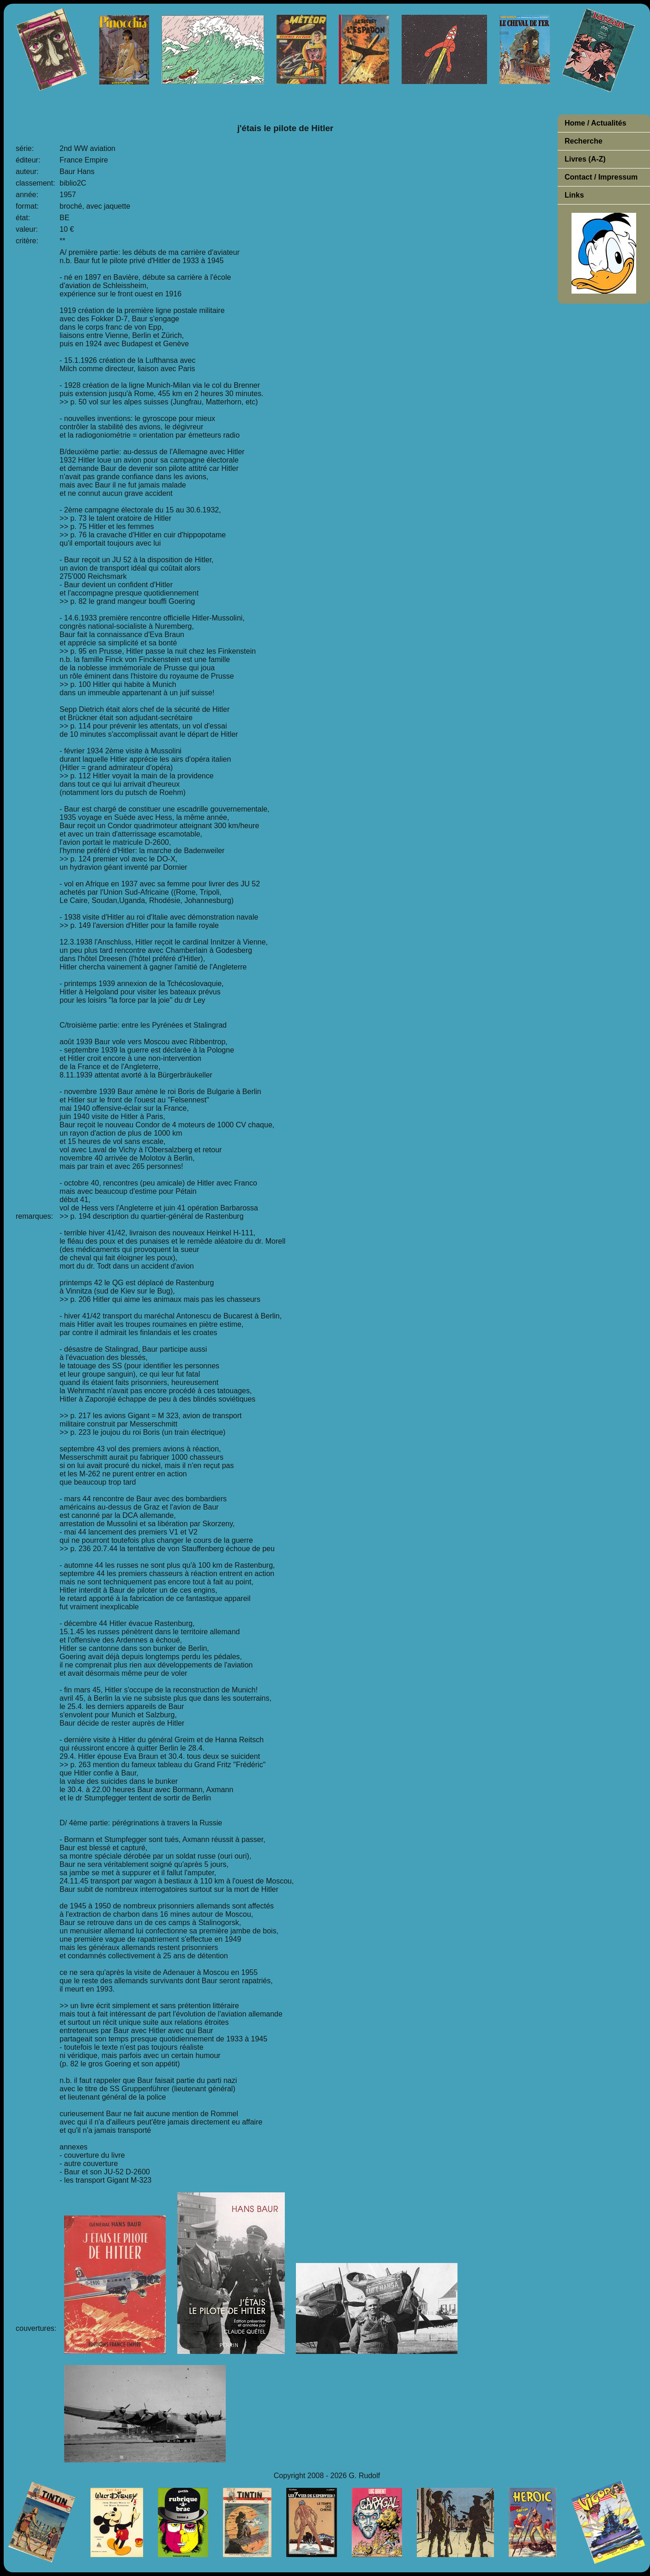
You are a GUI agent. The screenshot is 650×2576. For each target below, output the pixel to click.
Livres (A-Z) (585, 159)
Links (574, 195)
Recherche (583, 141)
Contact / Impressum (601, 177)
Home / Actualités (595, 123)
